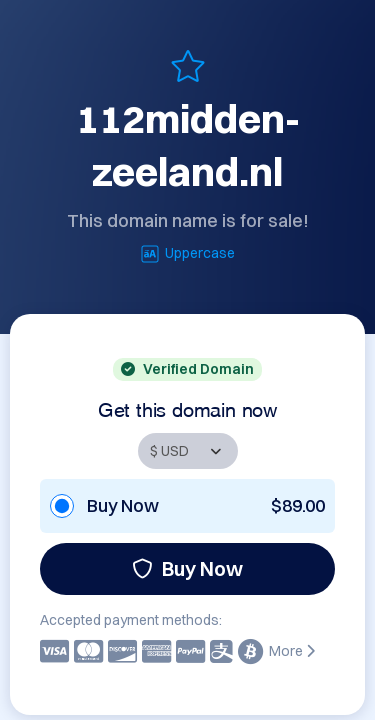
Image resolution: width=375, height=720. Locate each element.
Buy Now (187, 568)
